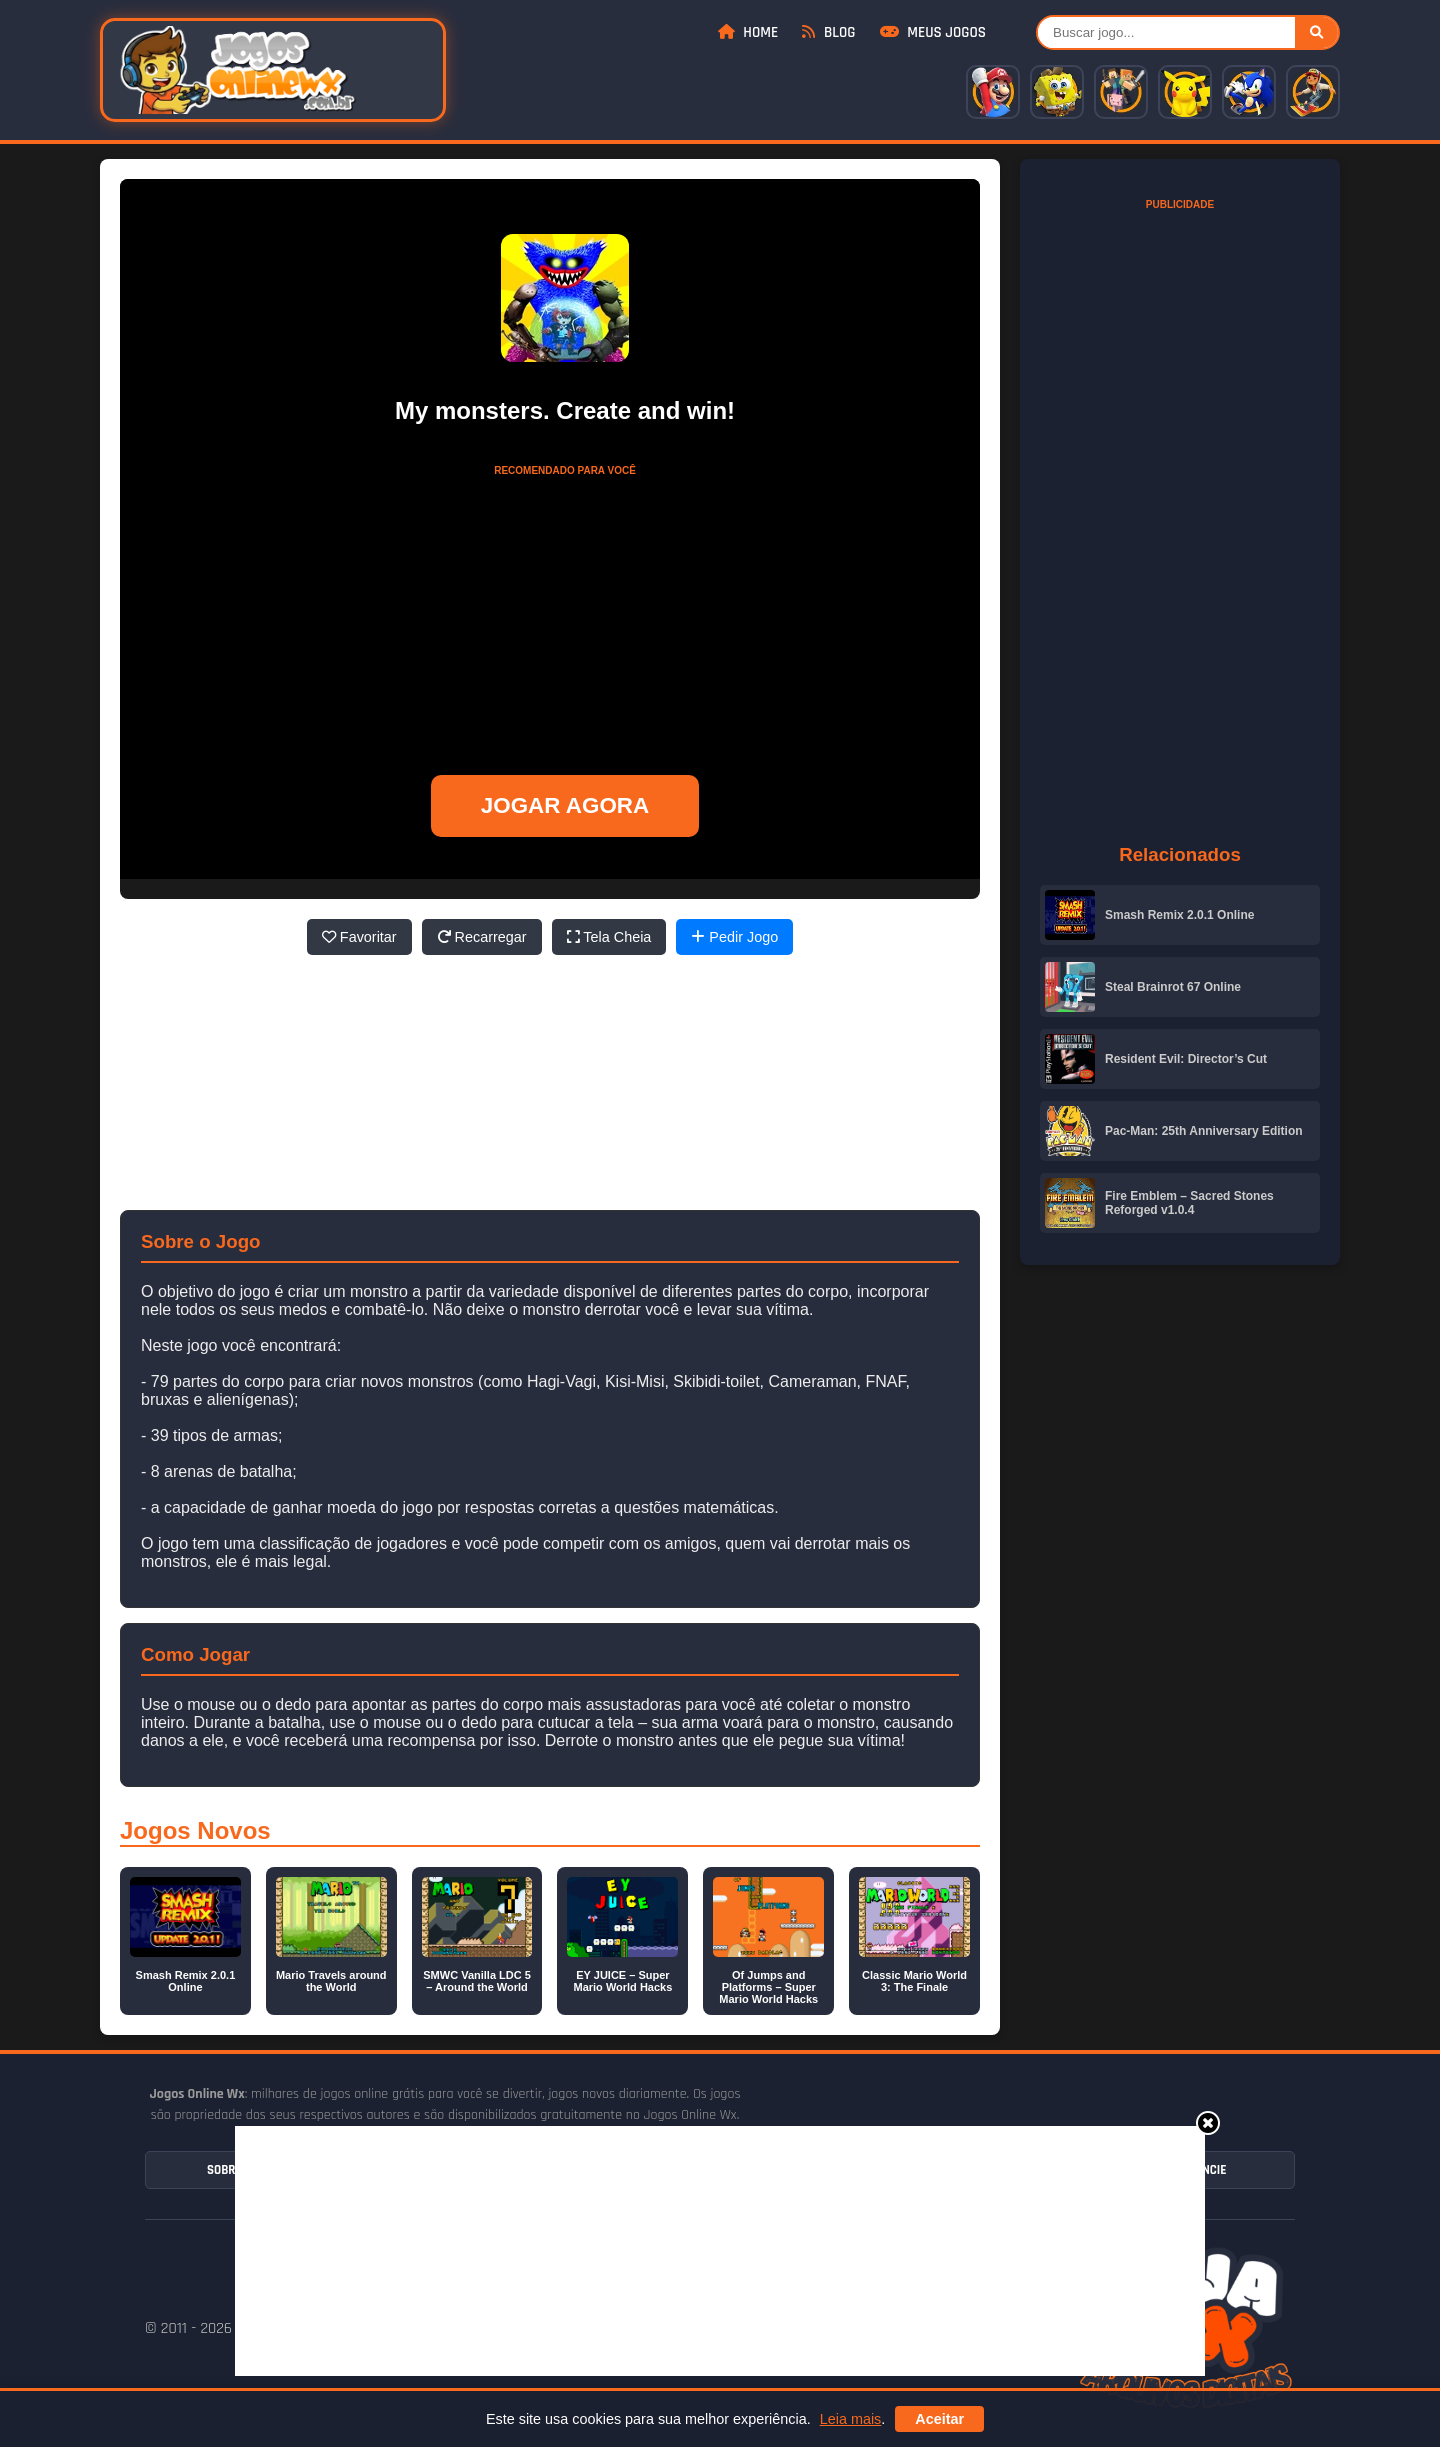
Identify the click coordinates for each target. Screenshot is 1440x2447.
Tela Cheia (609, 937)
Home (748, 32)
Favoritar (359, 937)
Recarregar (482, 937)
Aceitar (939, 2419)
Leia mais (851, 2419)
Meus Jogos (933, 32)
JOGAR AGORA (565, 805)
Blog (828, 32)
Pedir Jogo (734, 937)
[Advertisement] (720, 2251)
